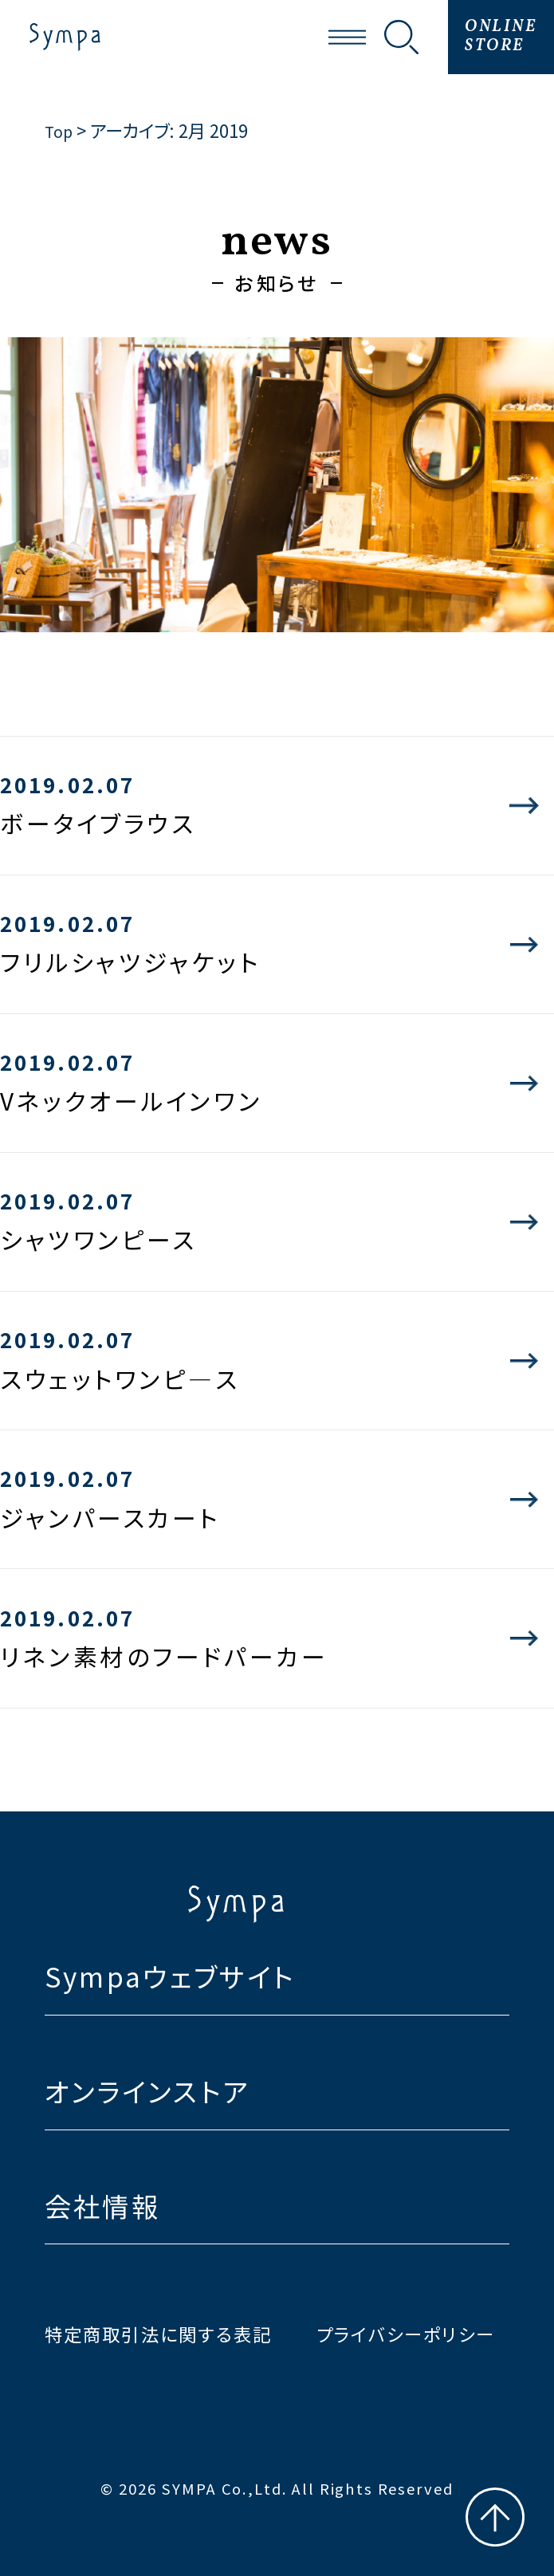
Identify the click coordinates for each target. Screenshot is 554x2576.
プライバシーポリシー (405, 2333)
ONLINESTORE (500, 37)
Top (60, 130)
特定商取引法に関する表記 (159, 2333)
